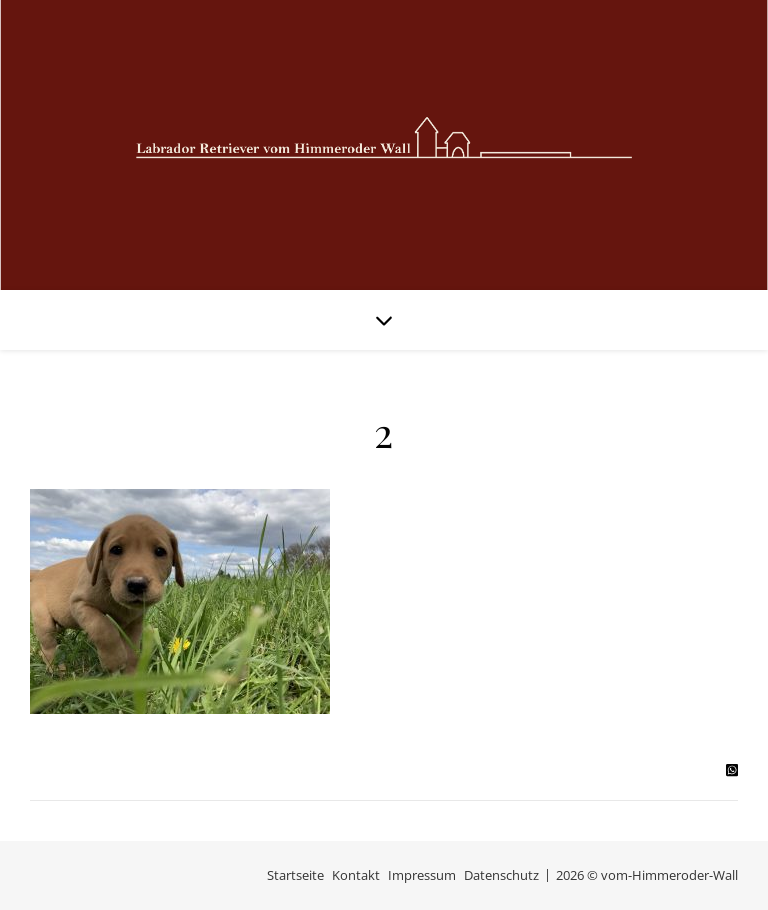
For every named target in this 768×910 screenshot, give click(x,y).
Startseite (295, 875)
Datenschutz (501, 875)
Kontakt (356, 875)
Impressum (422, 875)
